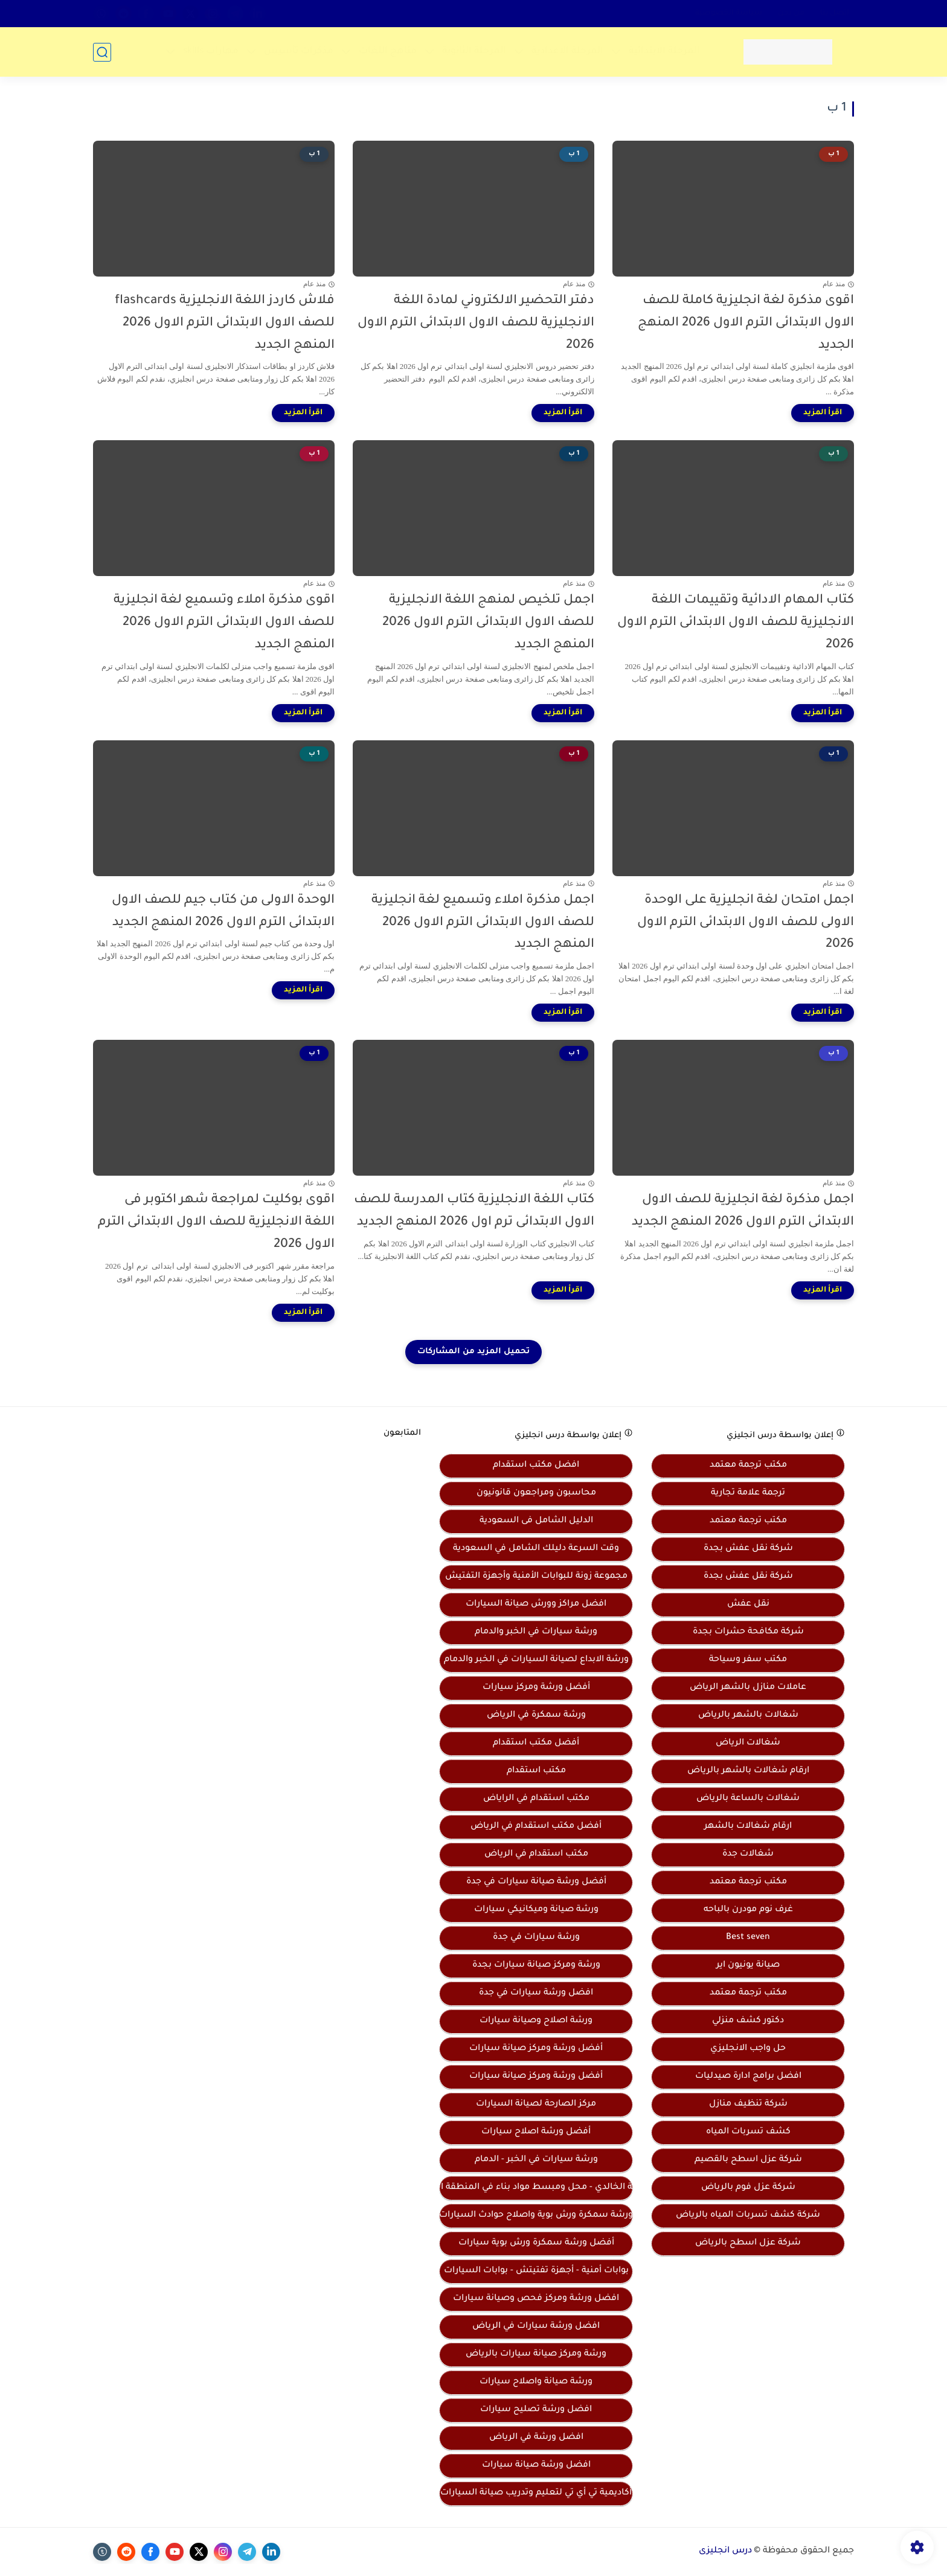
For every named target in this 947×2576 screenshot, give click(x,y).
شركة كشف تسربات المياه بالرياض (748, 2215)
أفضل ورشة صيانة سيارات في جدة (536, 1882)
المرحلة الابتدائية (664, 51)
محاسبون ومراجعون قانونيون (536, 1493)
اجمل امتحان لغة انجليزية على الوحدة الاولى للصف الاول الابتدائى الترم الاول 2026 (745, 923)
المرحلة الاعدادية (567, 51)
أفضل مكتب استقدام (536, 1743)
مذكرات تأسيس (298, 51)
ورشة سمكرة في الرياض (536, 1715)
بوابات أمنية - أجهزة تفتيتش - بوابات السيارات (536, 2271)
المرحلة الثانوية (474, 51)
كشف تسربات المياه (748, 2132)
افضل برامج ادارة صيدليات (748, 2076)
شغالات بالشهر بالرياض (748, 1715)
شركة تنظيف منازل (748, 2104)
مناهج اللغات (388, 51)
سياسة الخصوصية (728, 13)
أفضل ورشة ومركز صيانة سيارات (536, 2049)
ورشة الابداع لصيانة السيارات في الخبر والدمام (536, 1660)
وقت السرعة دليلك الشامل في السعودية (536, 1549)
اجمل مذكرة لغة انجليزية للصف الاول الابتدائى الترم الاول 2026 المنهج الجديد (743, 1211)
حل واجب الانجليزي (748, 2049)
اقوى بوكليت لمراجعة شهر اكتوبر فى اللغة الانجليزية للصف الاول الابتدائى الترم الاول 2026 (216, 1222)
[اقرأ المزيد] (822, 413)
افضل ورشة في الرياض (536, 2438)
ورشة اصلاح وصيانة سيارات (536, 2021)
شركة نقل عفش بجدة (748, 1549)
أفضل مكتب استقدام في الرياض (536, 1826)
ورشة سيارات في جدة (536, 1938)
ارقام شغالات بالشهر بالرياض (748, 1771)
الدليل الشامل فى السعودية (536, 1521)
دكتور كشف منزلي (748, 2021)
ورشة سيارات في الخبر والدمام (536, 1632)
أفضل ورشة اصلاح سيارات (536, 2132)
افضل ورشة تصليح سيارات (536, 2410)
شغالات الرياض (748, 1743)
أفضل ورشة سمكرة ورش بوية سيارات (536, 2243)
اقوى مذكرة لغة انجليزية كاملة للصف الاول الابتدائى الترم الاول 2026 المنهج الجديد (746, 323)
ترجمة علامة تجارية (748, 1493)
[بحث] (102, 52)
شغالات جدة (748, 1854)
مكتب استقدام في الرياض (536, 1854)
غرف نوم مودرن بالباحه (748, 1910)
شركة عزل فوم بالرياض (748, 2188)
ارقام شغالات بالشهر (748, 1826)
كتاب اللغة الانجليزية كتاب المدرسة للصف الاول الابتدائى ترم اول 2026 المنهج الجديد (474, 1211)
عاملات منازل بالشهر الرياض (748, 1688)
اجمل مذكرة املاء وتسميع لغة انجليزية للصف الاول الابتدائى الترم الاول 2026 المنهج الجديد (482, 923)
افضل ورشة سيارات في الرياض (536, 2326)
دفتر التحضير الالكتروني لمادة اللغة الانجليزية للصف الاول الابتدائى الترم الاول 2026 (476, 323)
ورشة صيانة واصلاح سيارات (536, 2382)
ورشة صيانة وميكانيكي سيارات (536, 1910)
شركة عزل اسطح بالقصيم (748, 2160)
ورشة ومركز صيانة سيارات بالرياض (536, 2354)
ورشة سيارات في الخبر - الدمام (536, 2160)
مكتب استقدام (536, 1771)
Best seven (748, 1938)
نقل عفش (748, 1604)
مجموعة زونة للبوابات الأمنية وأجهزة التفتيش (536, 1576)
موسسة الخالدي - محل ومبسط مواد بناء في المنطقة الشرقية (536, 2188)
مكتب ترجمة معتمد (748, 1465)
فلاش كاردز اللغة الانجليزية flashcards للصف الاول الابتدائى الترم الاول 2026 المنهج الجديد (225, 323)
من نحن (791, 13)
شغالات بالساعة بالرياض (748, 1799)
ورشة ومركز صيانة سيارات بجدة (536, 1965)
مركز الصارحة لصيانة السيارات (536, 2104)
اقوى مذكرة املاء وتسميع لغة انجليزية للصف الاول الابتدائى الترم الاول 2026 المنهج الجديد (224, 623)
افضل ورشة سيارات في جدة (536, 1993)
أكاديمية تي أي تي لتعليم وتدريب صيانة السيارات (536, 2493)
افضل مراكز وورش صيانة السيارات (536, 1604)
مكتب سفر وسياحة (748, 1660)
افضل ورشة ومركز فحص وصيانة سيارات (536, 2299)
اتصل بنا (834, 13)
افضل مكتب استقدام (536, 1465)
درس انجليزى (725, 2551)
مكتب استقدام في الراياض (536, 1799)
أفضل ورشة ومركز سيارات (536, 1688)
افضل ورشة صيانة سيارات (536, 2465)
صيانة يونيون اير (748, 1965)
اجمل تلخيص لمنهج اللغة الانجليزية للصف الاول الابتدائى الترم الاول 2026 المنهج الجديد (488, 623)
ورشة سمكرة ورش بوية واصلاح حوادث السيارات (536, 2215)
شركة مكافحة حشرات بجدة (748, 1632)
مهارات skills (211, 51)
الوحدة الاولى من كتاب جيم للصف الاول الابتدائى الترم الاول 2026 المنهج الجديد (223, 912)
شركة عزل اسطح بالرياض (748, 2243)
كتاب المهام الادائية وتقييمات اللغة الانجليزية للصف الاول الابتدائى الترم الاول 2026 (735, 623)
